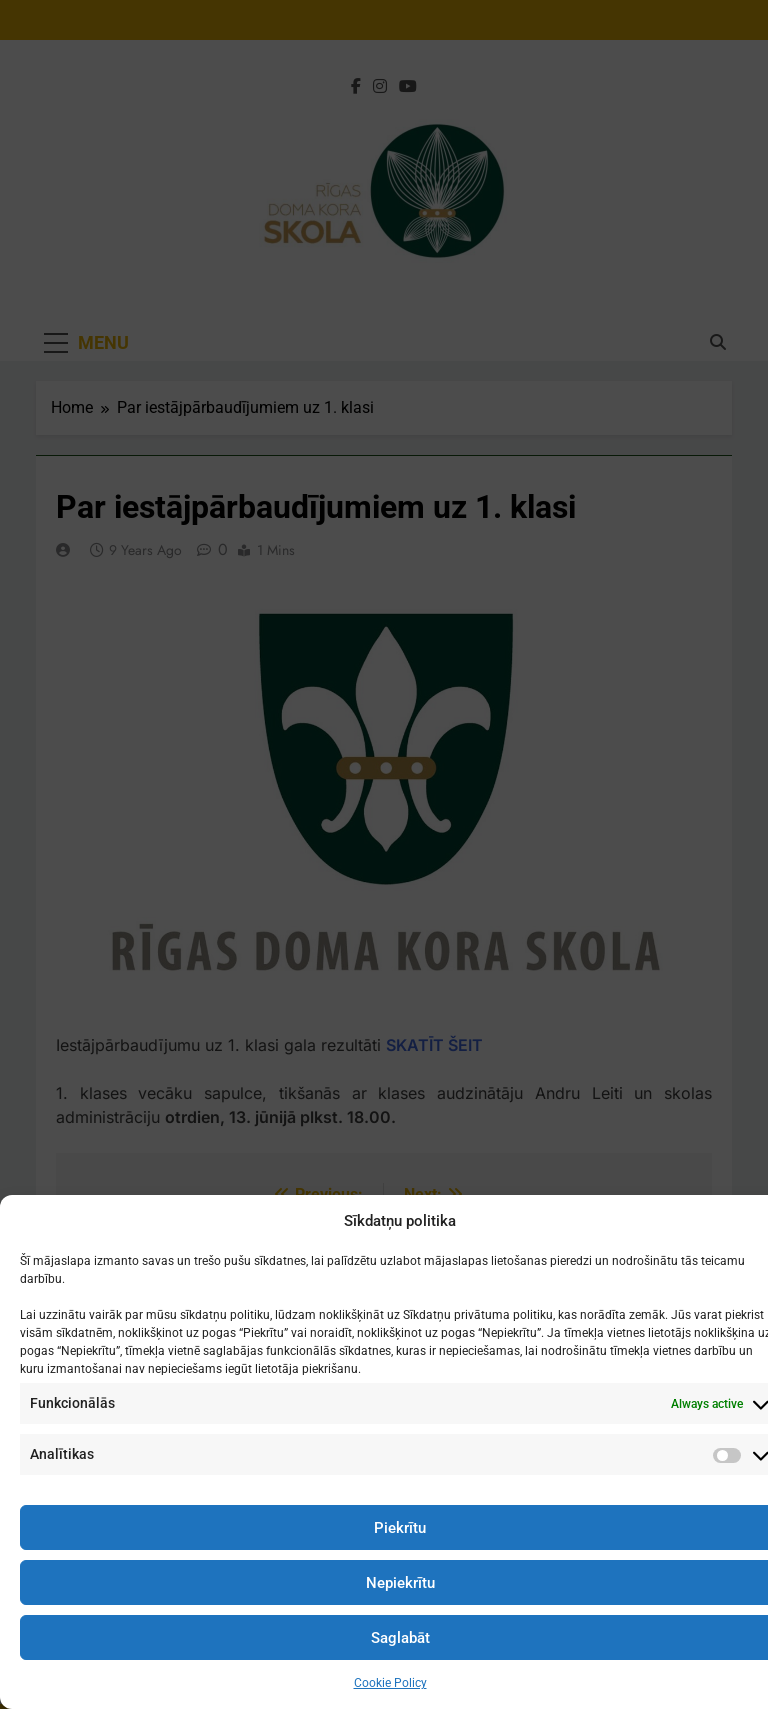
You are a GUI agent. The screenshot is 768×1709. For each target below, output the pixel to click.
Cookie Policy (390, 1683)
